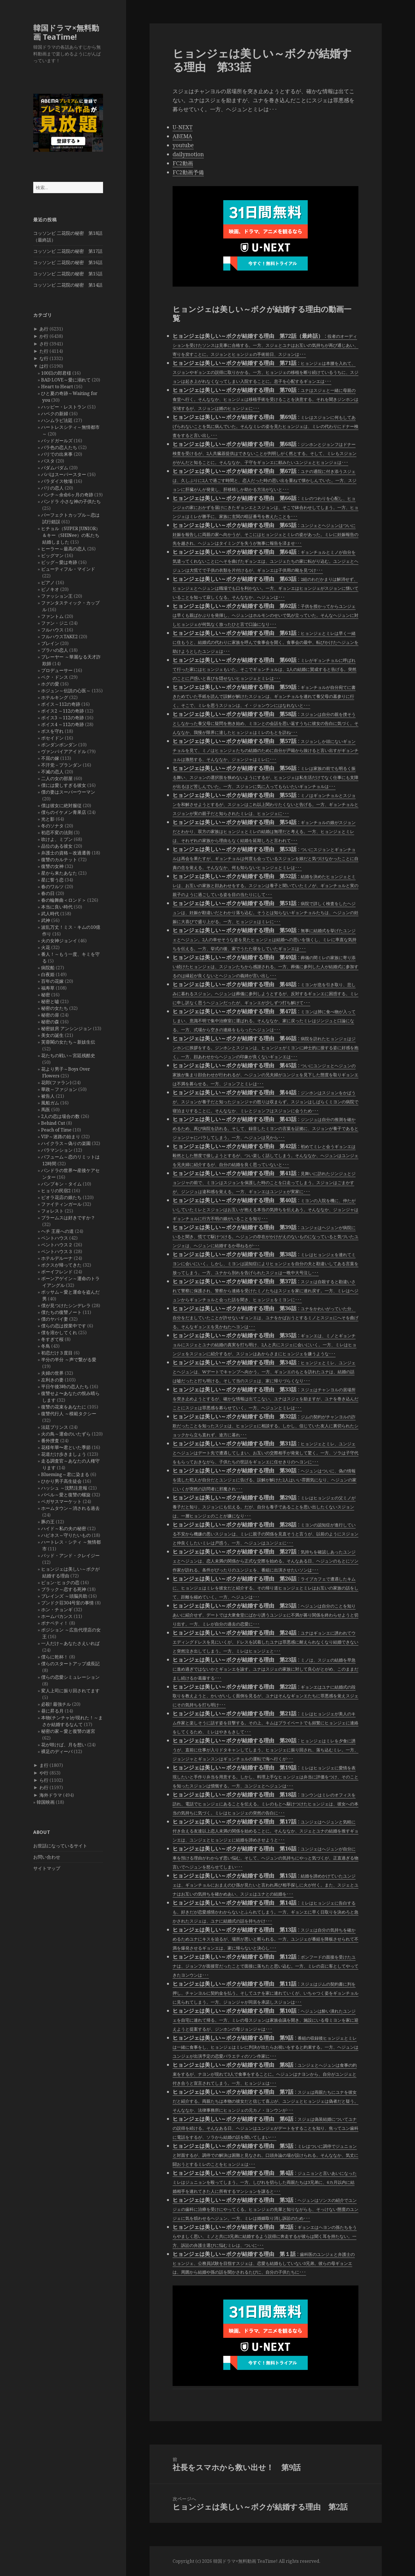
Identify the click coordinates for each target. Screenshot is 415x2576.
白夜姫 (48, 974)
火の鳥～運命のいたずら (66, 1434)
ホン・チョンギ (57, 1609)
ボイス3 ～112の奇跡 (62, 718)
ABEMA (182, 136)
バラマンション (57, 1150)
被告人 (48, 1096)
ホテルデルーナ (57, 1258)
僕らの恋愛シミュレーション (70, 1677)
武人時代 (50, 913)
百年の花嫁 (52, 981)
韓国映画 (46, 1802)
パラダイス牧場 (57, 481)
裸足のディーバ (57, 1751)
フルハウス (52, 630)
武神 (45, 920)
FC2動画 (183, 163)
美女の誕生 (52, 1035)
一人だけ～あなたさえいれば (70, 1643)
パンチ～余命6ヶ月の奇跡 (67, 495)
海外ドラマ (50, 1795)
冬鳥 (45, 1346)
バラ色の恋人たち (59, 447)
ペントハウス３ (57, 1251)
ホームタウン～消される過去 (70, 1508)
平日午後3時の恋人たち (65, 1386)
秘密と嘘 (50, 1001)
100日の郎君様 (56, 373)
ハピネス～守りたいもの (66, 1535)
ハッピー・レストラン (63, 407)
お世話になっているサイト (60, 1846)
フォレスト (52, 1211)
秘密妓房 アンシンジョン (66, 1028)
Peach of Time (56, 1130)
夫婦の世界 (52, 1373)
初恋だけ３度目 (57, 1353)
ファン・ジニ (54, 623)
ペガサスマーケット (61, 1501)
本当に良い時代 (57, 907)
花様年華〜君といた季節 (66, 1447)
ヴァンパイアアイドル (63, 751)
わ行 (43, 1787)
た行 (43, 351)
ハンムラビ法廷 (57, 420)
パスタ (48, 461)
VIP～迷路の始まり (60, 1136)
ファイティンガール (61, 1204)
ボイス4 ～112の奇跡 (62, 724)
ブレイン (50, 643)
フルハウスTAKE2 (59, 636)
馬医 (45, 1109)
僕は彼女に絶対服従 (61, 805)
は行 (43, 366)
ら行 (43, 1780)
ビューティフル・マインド (68, 569)
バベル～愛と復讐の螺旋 (66, 1495)
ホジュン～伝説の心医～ (66, 690)
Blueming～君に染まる (65, 1474)
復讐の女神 (52, 866)
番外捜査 (50, 1440)
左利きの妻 (52, 1380)
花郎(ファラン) (56, 1082)
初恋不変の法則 (57, 832)
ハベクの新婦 (54, 413)
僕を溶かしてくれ (59, 1332)
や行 (43, 1773)
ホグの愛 (50, 684)
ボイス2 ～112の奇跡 (62, 711)
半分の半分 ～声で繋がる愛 (68, 1359)
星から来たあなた (59, 873)
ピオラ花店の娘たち (61, 1197)
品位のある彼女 (57, 846)
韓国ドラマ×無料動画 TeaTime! (66, 32)
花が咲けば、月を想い (63, 1745)
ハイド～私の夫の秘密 (63, 1528)
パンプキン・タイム (61, 1184)
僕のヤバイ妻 (54, 1319)
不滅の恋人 (52, 772)
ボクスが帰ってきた (61, 1265)
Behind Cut (53, 1123)
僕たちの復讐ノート (61, 1312)
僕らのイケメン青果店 (63, 812)
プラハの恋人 (54, 650)
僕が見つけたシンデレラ (66, 1305)
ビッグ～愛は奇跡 (59, 562)
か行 (43, 336)
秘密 (45, 995)
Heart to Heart (57, 386)
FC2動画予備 (188, 172)
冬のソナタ (52, 826)
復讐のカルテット (59, 859)
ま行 (43, 1765)
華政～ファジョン (59, 1089)
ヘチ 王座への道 (57, 1231)
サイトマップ (46, 1868)
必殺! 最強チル (56, 1704)
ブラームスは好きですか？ (68, 1218)
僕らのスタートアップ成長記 (70, 1663)
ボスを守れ (52, 731)
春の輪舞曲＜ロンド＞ (63, 900)
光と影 (48, 819)
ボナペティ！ (54, 1623)
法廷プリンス (54, 1427)
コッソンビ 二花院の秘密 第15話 (67, 274)
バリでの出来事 (57, 454)
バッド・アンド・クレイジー (70, 1555)
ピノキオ (50, 589)
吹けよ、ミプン (57, 839)
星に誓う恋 (52, 880)
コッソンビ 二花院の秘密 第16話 (67, 262)
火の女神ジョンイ (59, 940)
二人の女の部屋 (57, 778)
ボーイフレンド (57, 1272)
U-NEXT (183, 127)
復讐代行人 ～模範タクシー (68, 1413)
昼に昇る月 (52, 1711)
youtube (183, 145)
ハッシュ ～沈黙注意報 (64, 1488)
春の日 (48, 893)
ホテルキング (54, 697)
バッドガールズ (57, 440)
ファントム (52, 616)
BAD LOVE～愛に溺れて (66, 380)
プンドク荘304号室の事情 (67, 1603)
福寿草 (48, 988)
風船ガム (50, 1103)
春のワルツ (52, 886)
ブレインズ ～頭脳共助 (64, 1596)
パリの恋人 (52, 488)
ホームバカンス (57, 1616)
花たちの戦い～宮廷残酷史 (68, 1055)
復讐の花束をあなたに (63, 1407)
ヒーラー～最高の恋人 (63, 549)
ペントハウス (54, 1238)
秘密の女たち (54, 1008)
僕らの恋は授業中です (63, 1326)
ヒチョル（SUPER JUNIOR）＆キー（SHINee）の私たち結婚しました (70, 535)
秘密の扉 (50, 1015)
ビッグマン (52, 555)
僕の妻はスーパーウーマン (68, 792)
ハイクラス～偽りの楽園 (66, 1143)
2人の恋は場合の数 (60, 1116)
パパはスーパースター (63, 474)
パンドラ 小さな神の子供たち (71, 501)
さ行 (43, 344)
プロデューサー (57, 670)
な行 (43, 358)
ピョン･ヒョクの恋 (60, 1582)
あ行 (43, 329)
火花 (45, 947)
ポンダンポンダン (59, 745)
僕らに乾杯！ (54, 1657)
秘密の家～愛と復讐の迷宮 (68, 1731)
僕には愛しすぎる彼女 (63, 785)
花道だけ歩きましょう (63, 1454)
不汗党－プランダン (61, 765)
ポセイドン (52, 738)
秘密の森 (50, 1022)
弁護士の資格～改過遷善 (66, 853)
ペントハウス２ (57, 1245)
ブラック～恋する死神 (63, 1589)
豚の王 (48, 1522)
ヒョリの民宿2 (56, 1190)
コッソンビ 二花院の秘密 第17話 (67, 251)
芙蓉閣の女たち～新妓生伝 (68, 1042)
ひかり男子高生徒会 (61, 1481)
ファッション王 (57, 596)
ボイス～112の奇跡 (60, 704)
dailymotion (188, 154)
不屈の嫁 (50, 758)
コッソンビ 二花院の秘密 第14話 (67, 285)
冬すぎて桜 (52, 1339)
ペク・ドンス (54, 677)
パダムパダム (54, 468)
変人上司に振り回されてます (70, 1690)
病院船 (48, 968)
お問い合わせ (46, 1857)
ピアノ (48, 582)
